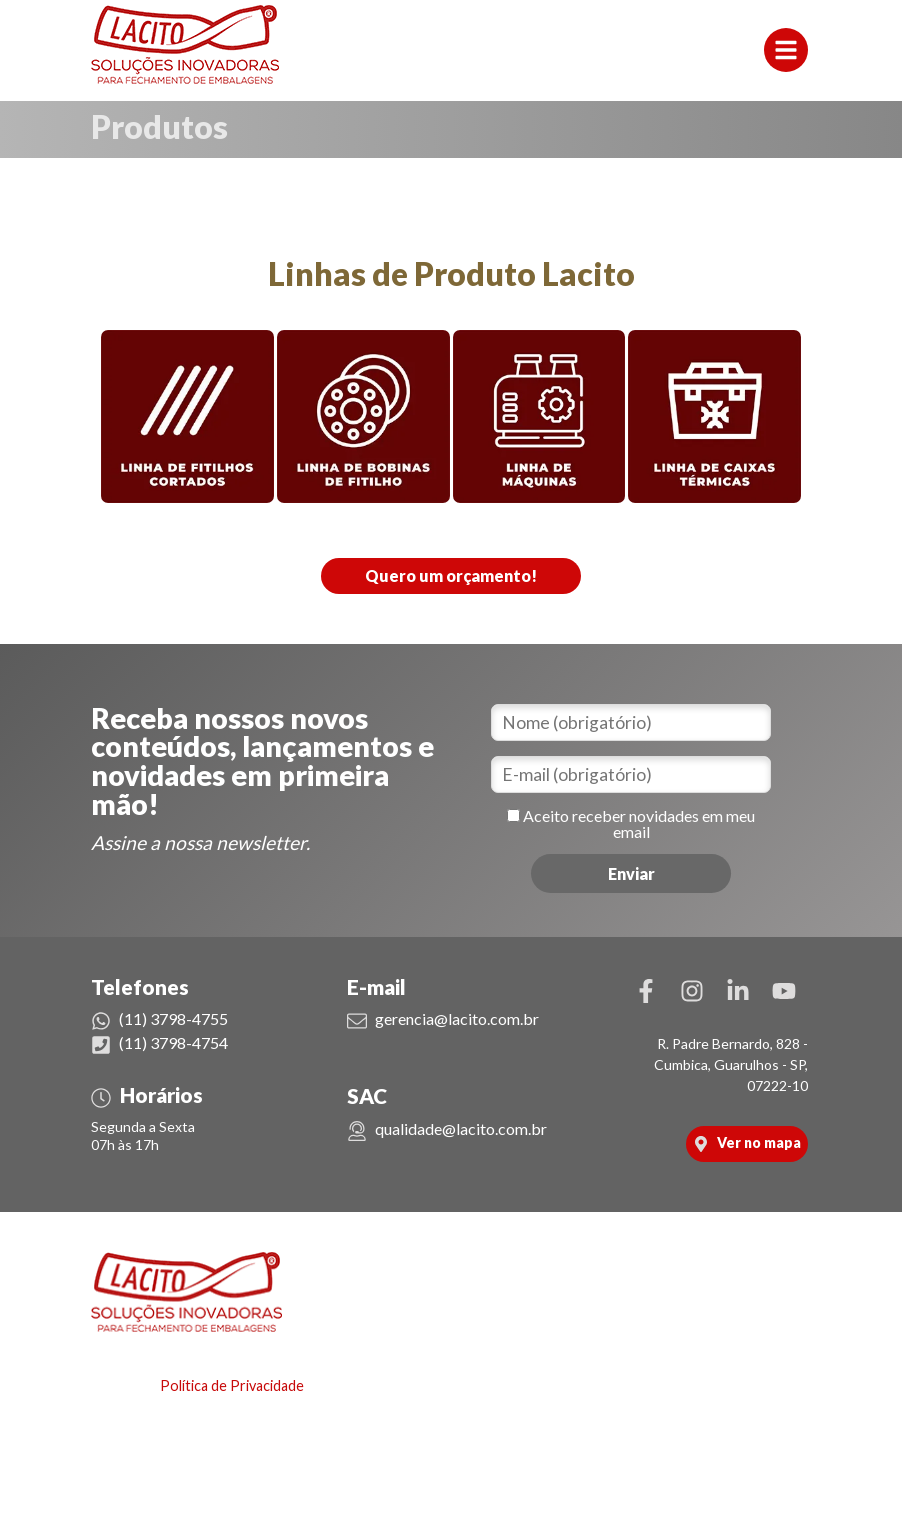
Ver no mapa (747, 1143)
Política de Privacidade (232, 1385)
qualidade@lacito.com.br (447, 1128)
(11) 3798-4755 (159, 1018)
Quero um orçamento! (451, 575)
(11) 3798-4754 (159, 1042)
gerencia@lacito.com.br (443, 1018)
